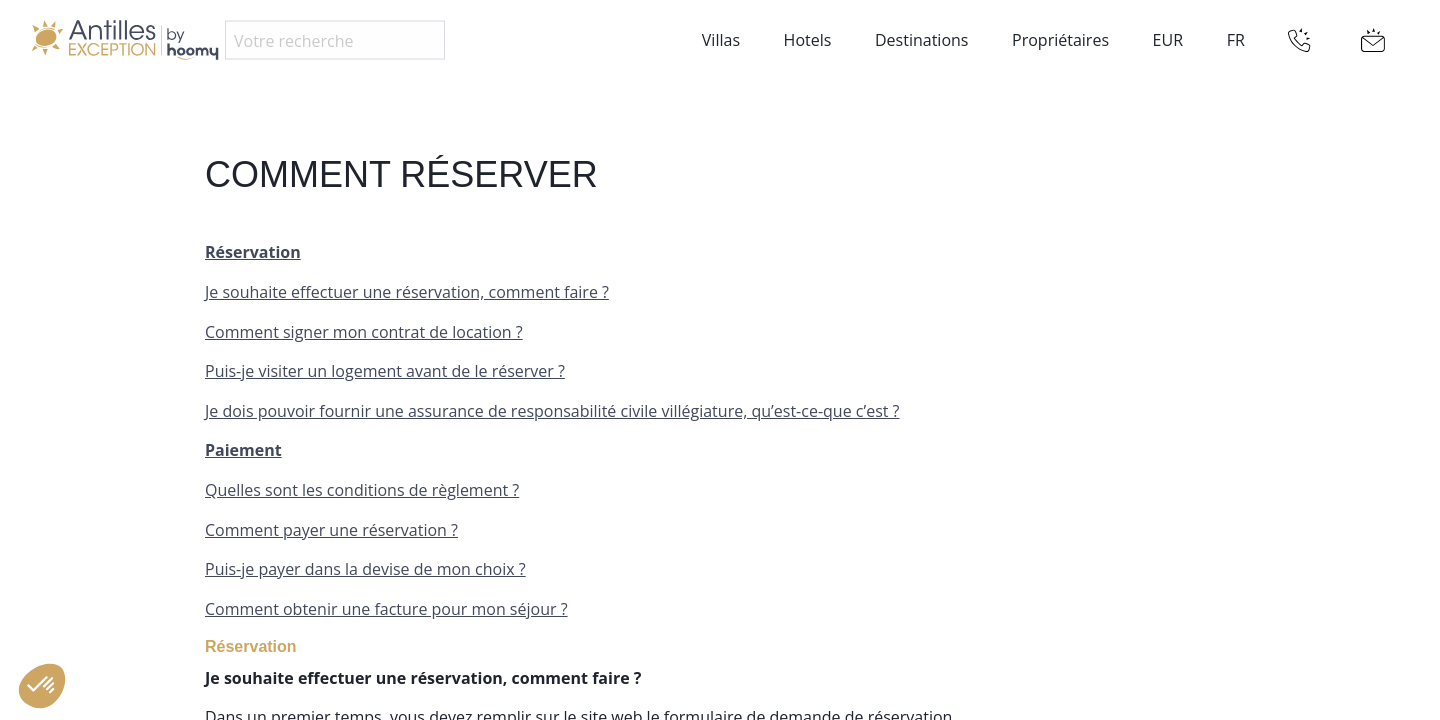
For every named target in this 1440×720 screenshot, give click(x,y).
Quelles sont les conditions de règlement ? (362, 490)
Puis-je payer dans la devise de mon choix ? (365, 569)
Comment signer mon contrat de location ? (364, 332)
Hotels (808, 40)
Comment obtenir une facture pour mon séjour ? (386, 609)
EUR (1168, 40)
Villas (721, 40)
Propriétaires (1060, 40)
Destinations (921, 40)
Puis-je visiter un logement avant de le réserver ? (385, 371)
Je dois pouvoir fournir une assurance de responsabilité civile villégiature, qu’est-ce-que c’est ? (552, 411)
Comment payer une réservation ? (331, 530)
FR (1236, 40)
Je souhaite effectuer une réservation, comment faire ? (407, 292)
